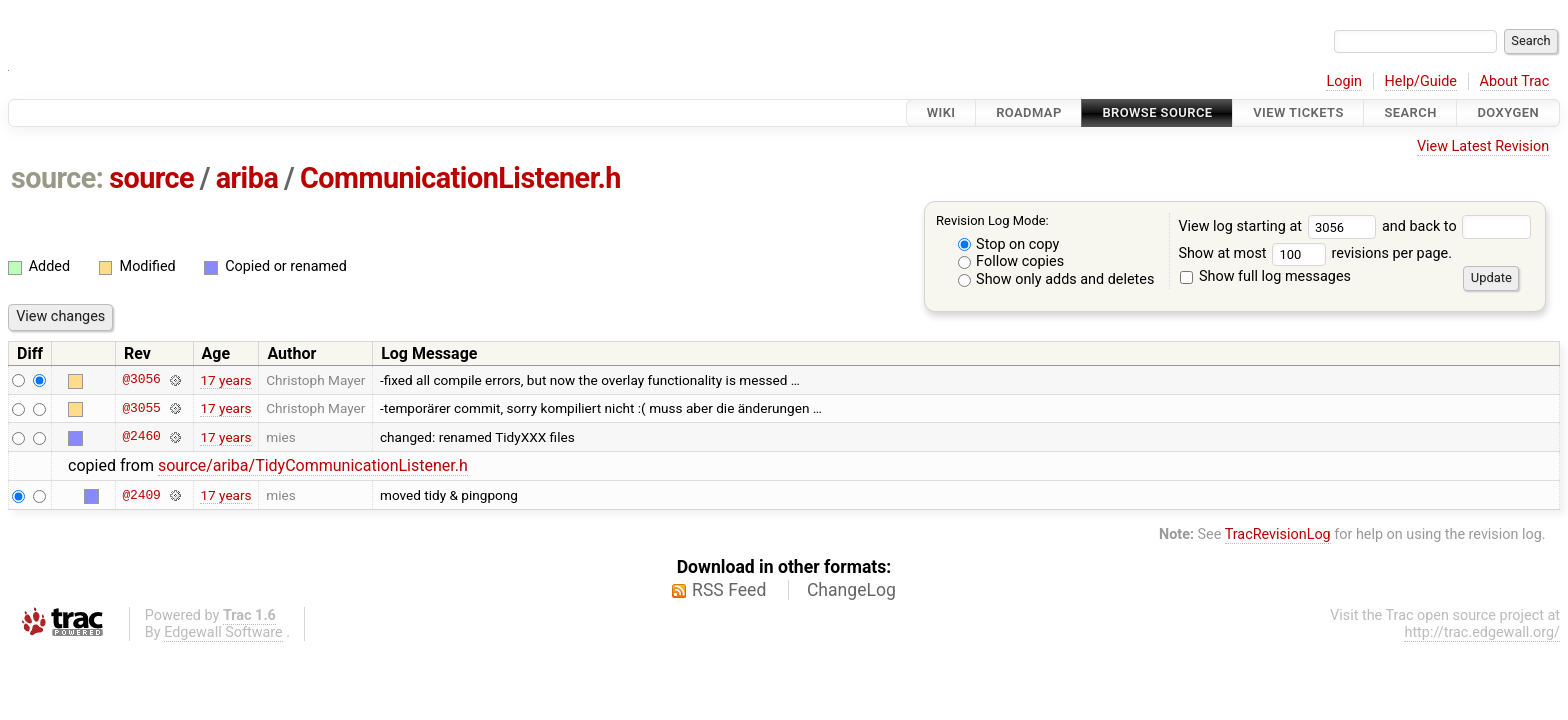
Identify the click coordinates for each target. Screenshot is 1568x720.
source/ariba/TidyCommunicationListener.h (313, 465)
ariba (247, 178)
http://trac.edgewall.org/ (1482, 632)
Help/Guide (1421, 81)
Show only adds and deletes (1056, 279)
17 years (225, 380)
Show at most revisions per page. (1315, 253)
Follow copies (1011, 261)
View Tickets (1298, 112)
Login (1344, 81)
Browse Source (1157, 112)
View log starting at (1280, 226)
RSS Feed (729, 590)
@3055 (141, 408)
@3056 (141, 380)
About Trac (1515, 81)
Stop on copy (1009, 244)
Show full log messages (1265, 276)
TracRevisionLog (1278, 534)
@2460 (141, 437)
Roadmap (1029, 112)
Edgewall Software (223, 632)
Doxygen (1508, 112)
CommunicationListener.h (460, 178)
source (151, 178)
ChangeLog (851, 590)
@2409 (141, 495)
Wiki (941, 112)
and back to (1456, 226)
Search (1410, 112)
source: (57, 178)
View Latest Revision (1483, 146)
